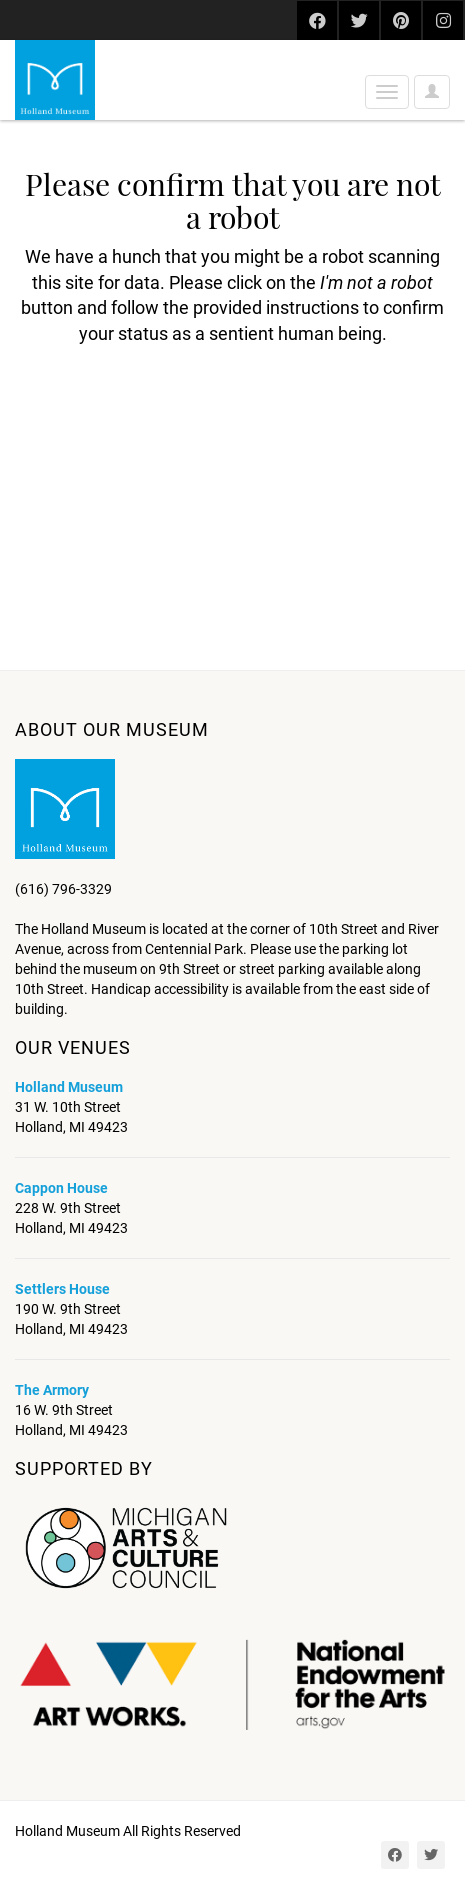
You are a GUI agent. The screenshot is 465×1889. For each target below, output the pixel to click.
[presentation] (182, 410)
